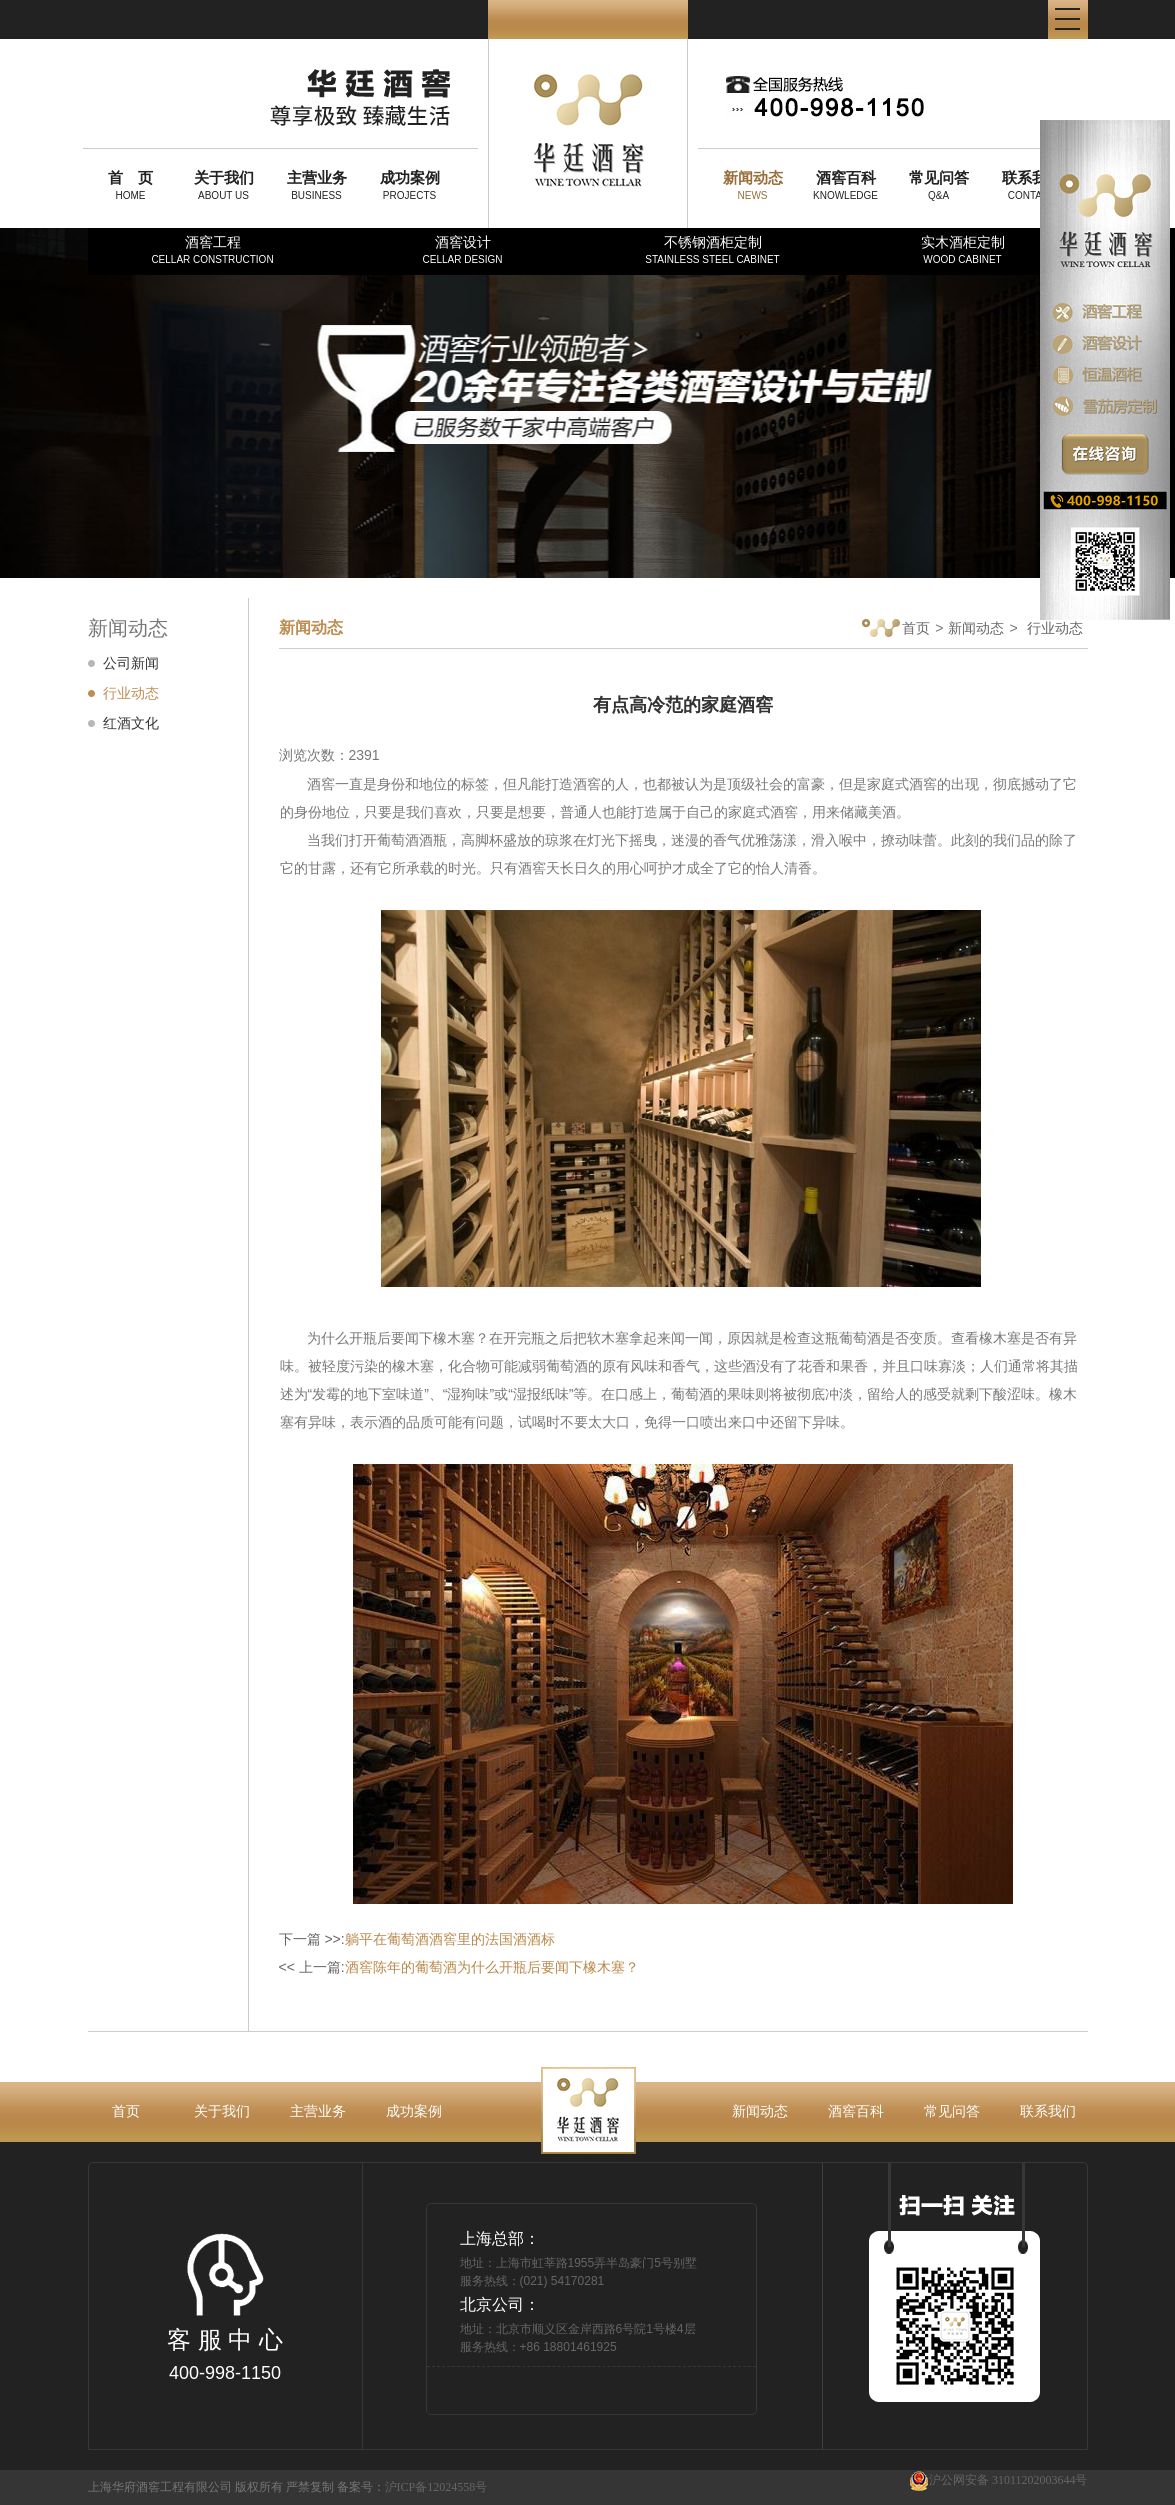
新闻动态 (976, 628)
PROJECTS (410, 185)
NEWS (753, 185)
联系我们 (1048, 2111)
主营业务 (318, 2111)
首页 (896, 629)
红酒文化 (131, 723)
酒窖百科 (856, 2111)
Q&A (939, 185)
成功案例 (414, 2111)
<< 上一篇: (459, 1967)
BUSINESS (317, 185)
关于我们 (222, 2111)
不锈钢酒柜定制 (712, 249)
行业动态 (131, 693)
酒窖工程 (212, 249)
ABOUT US (224, 185)
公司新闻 (131, 663)
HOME (131, 185)
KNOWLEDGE (846, 185)
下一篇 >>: (417, 1939)
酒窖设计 (462, 249)
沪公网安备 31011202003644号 (998, 2480)
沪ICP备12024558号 (436, 2487)
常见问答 (952, 2111)
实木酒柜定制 (963, 249)
